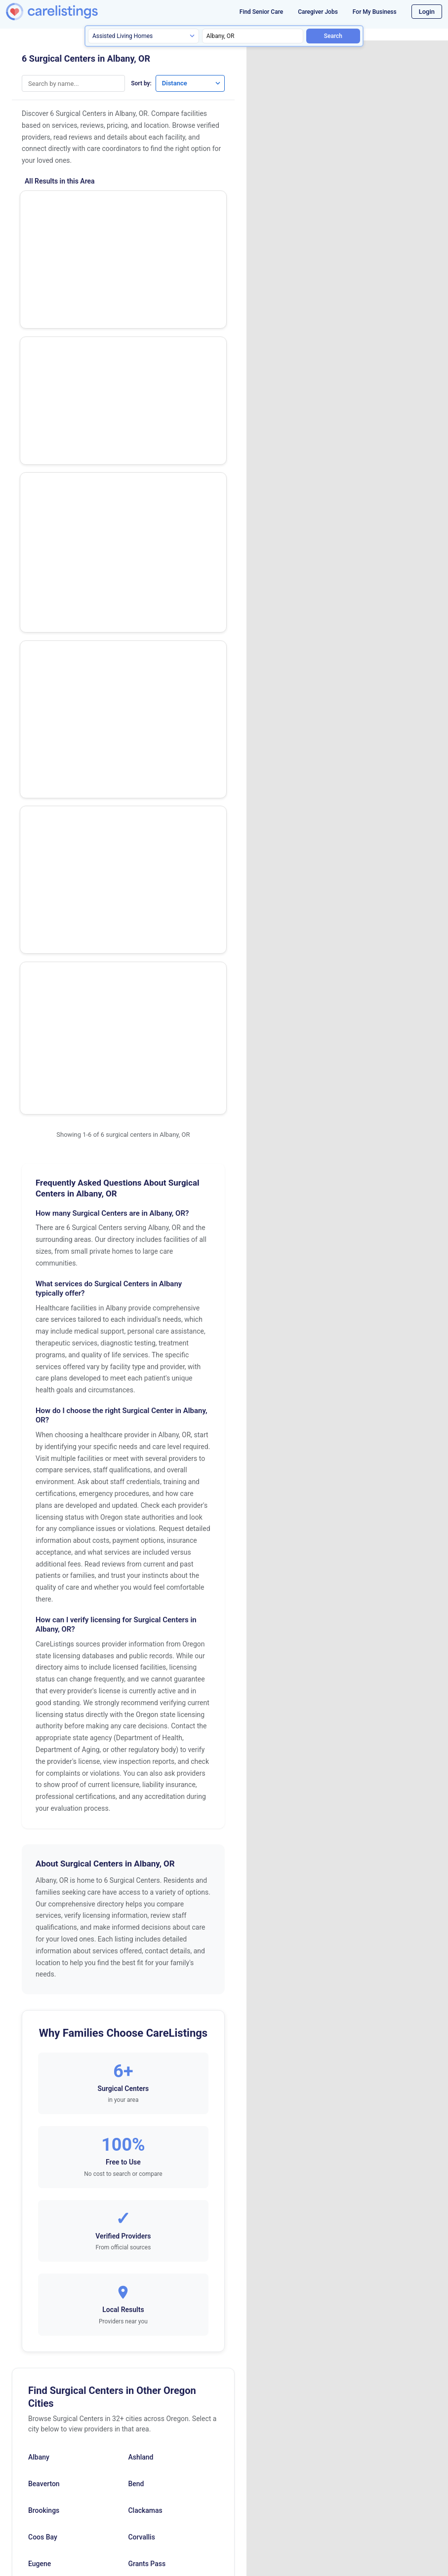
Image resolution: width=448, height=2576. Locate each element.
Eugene (39, 1983)
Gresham (42, 2010)
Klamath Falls (49, 2063)
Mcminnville (47, 2089)
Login (427, 11)
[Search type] (143, 36)
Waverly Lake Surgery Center (79, 206)
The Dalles (44, 2249)
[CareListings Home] (67, 11)
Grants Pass (146, 1983)
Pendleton (143, 2143)
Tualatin (40, 2276)
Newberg (42, 2116)
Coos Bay (42, 1956)
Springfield (45, 2223)
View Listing (184, 222)
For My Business (375, 11)
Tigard (138, 2249)
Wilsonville (145, 2276)
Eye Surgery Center (62, 260)
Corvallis (141, 1956)
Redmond (143, 2169)
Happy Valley (148, 2010)
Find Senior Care (261, 11)
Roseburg (43, 2196)
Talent (137, 2223)
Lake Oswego (148, 2063)
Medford (141, 2089)
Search (333, 36)
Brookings (43, 1930)
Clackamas (145, 1930)
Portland (41, 2169)
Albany (38, 1876)
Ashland (140, 1876)
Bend (136, 1903)
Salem (137, 2196)
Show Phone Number (184, 205)
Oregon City (46, 2143)
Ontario (139, 2116)
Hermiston (44, 2036)
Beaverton (44, 1903)
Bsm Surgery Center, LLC (72, 502)
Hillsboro (142, 2036)
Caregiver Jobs (318, 11)
